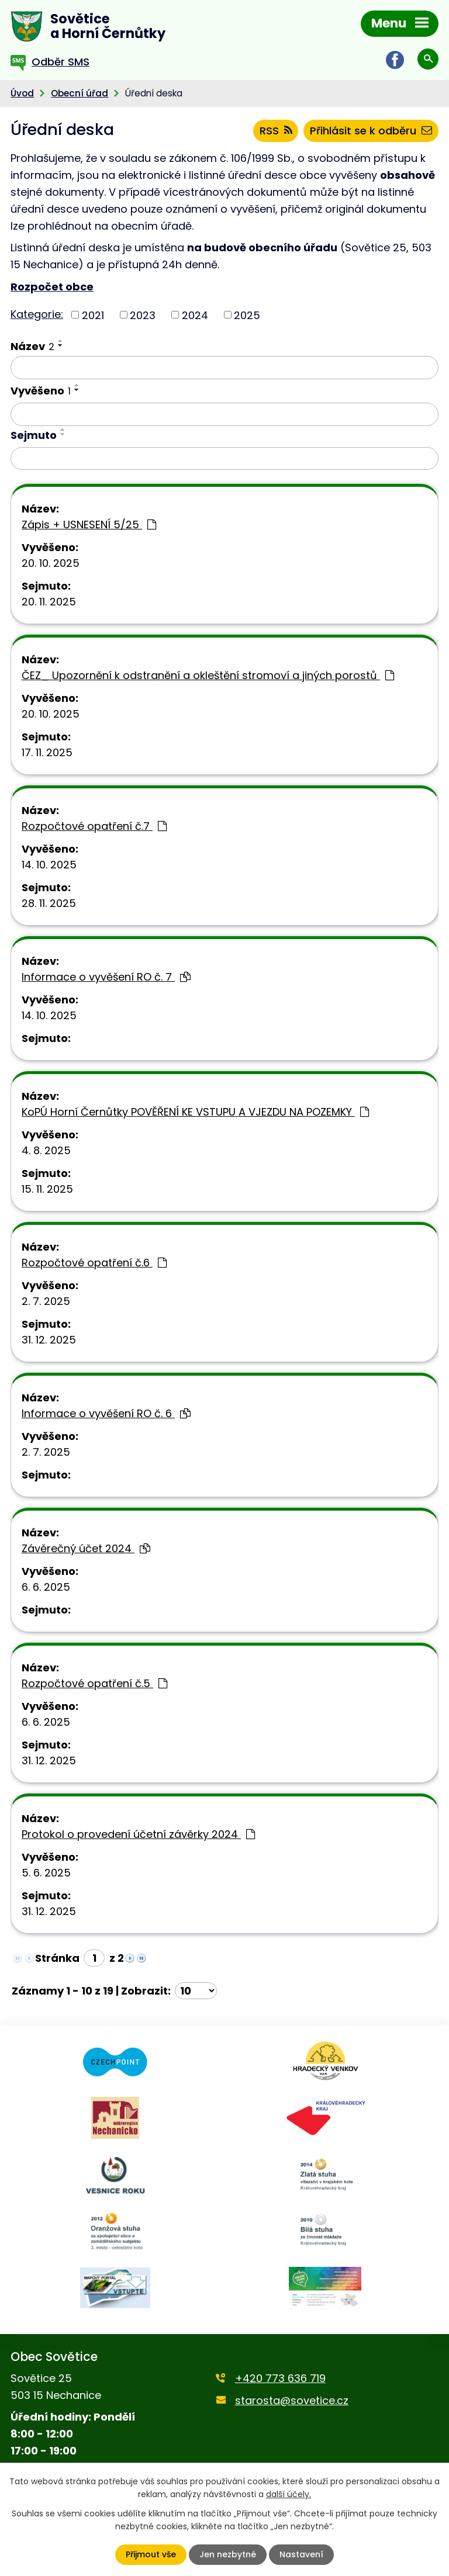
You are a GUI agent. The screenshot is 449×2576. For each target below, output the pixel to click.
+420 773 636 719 (280, 2378)
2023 (143, 314)
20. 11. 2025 (49, 601)
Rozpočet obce (52, 286)
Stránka (57, 1958)
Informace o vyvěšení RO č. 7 (106, 977)
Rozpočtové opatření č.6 (94, 1262)
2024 (195, 314)
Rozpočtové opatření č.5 (94, 1683)
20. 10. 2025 (51, 563)
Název (32, 346)
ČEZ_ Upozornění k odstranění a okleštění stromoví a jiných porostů (208, 675)
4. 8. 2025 (46, 1150)
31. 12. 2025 (49, 1339)
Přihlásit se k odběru (371, 130)
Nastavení (301, 2554)
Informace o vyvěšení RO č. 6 (106, 1413)
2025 (247, 314)
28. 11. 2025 (49, 903)
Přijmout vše (151, 2554)
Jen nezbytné (227, 2554)
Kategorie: (37, 314)
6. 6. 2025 (46, 1587)
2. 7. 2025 (46, 1301)
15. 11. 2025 (47, 1189)
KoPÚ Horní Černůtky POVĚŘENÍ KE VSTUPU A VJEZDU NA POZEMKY (195, 1112)
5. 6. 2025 (46, 1872)
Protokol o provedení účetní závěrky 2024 (138, 1834)
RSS (276, 130)
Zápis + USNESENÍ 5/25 (89, 524)
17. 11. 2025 (47, 752)
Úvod (22, 93)
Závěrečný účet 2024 (86, 1548)
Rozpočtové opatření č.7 (94, 826)
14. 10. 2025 (49, 864)
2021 (93, 314)
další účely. (288, 2494)
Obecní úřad (79, 93)
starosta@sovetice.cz (291, 2400)
